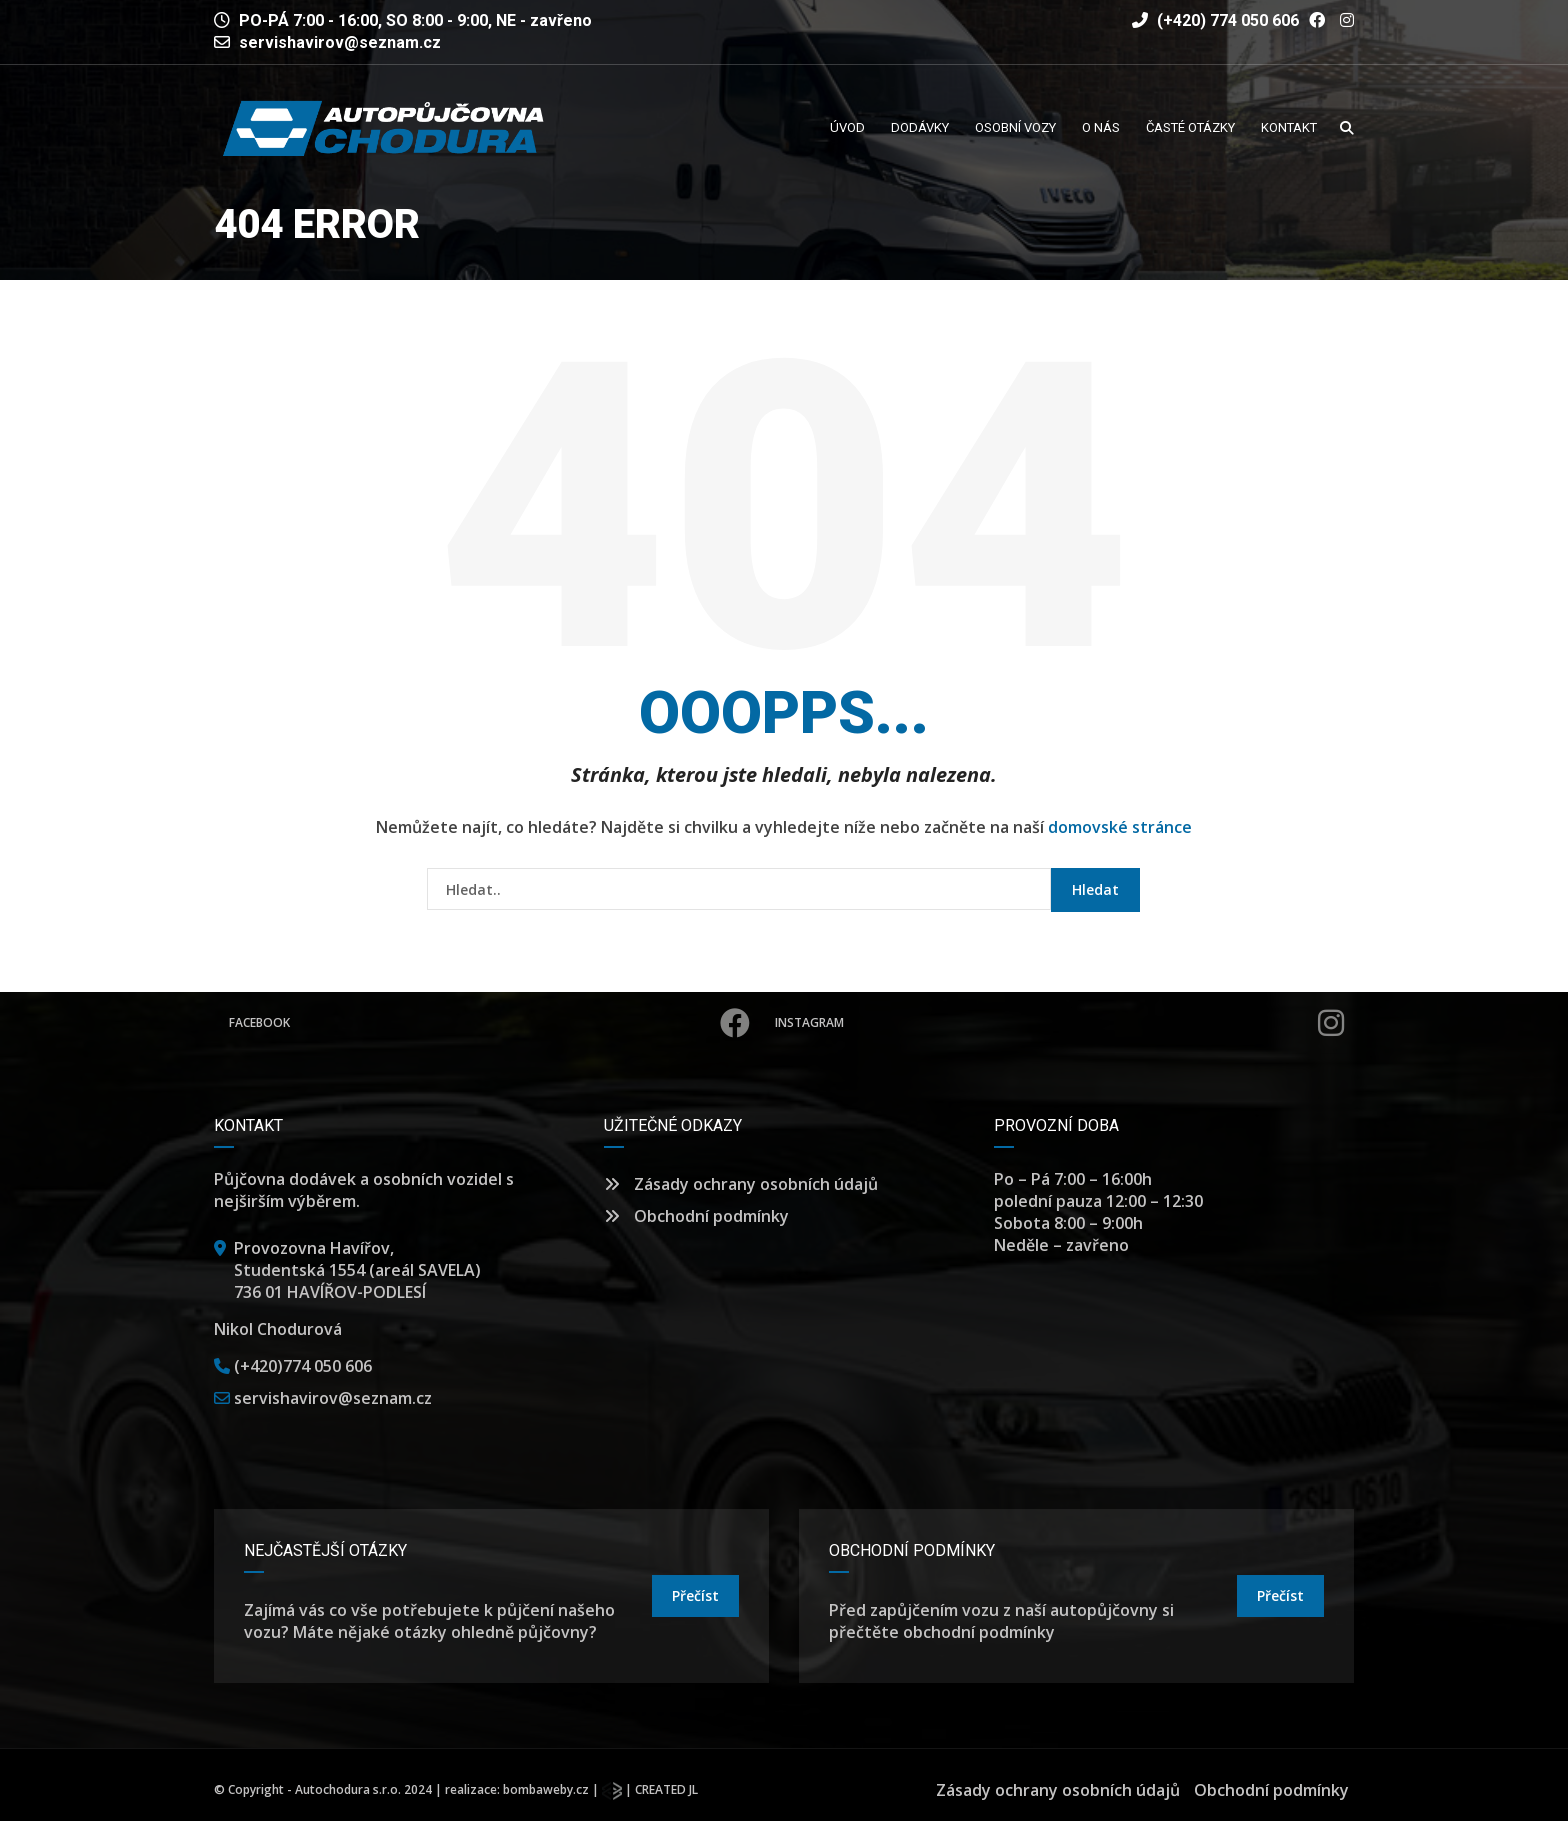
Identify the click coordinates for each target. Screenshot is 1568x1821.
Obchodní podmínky (696, 1216)
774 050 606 (327, 1366)
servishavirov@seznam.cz (340, 42)
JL (693, 1789)
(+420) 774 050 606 (1215, 20)
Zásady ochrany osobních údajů (741, 1184)
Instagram (1059, 1023)
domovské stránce (1120, 827)
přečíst (695, 1595)
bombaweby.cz (546, 1789)
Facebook (489, 1023)
